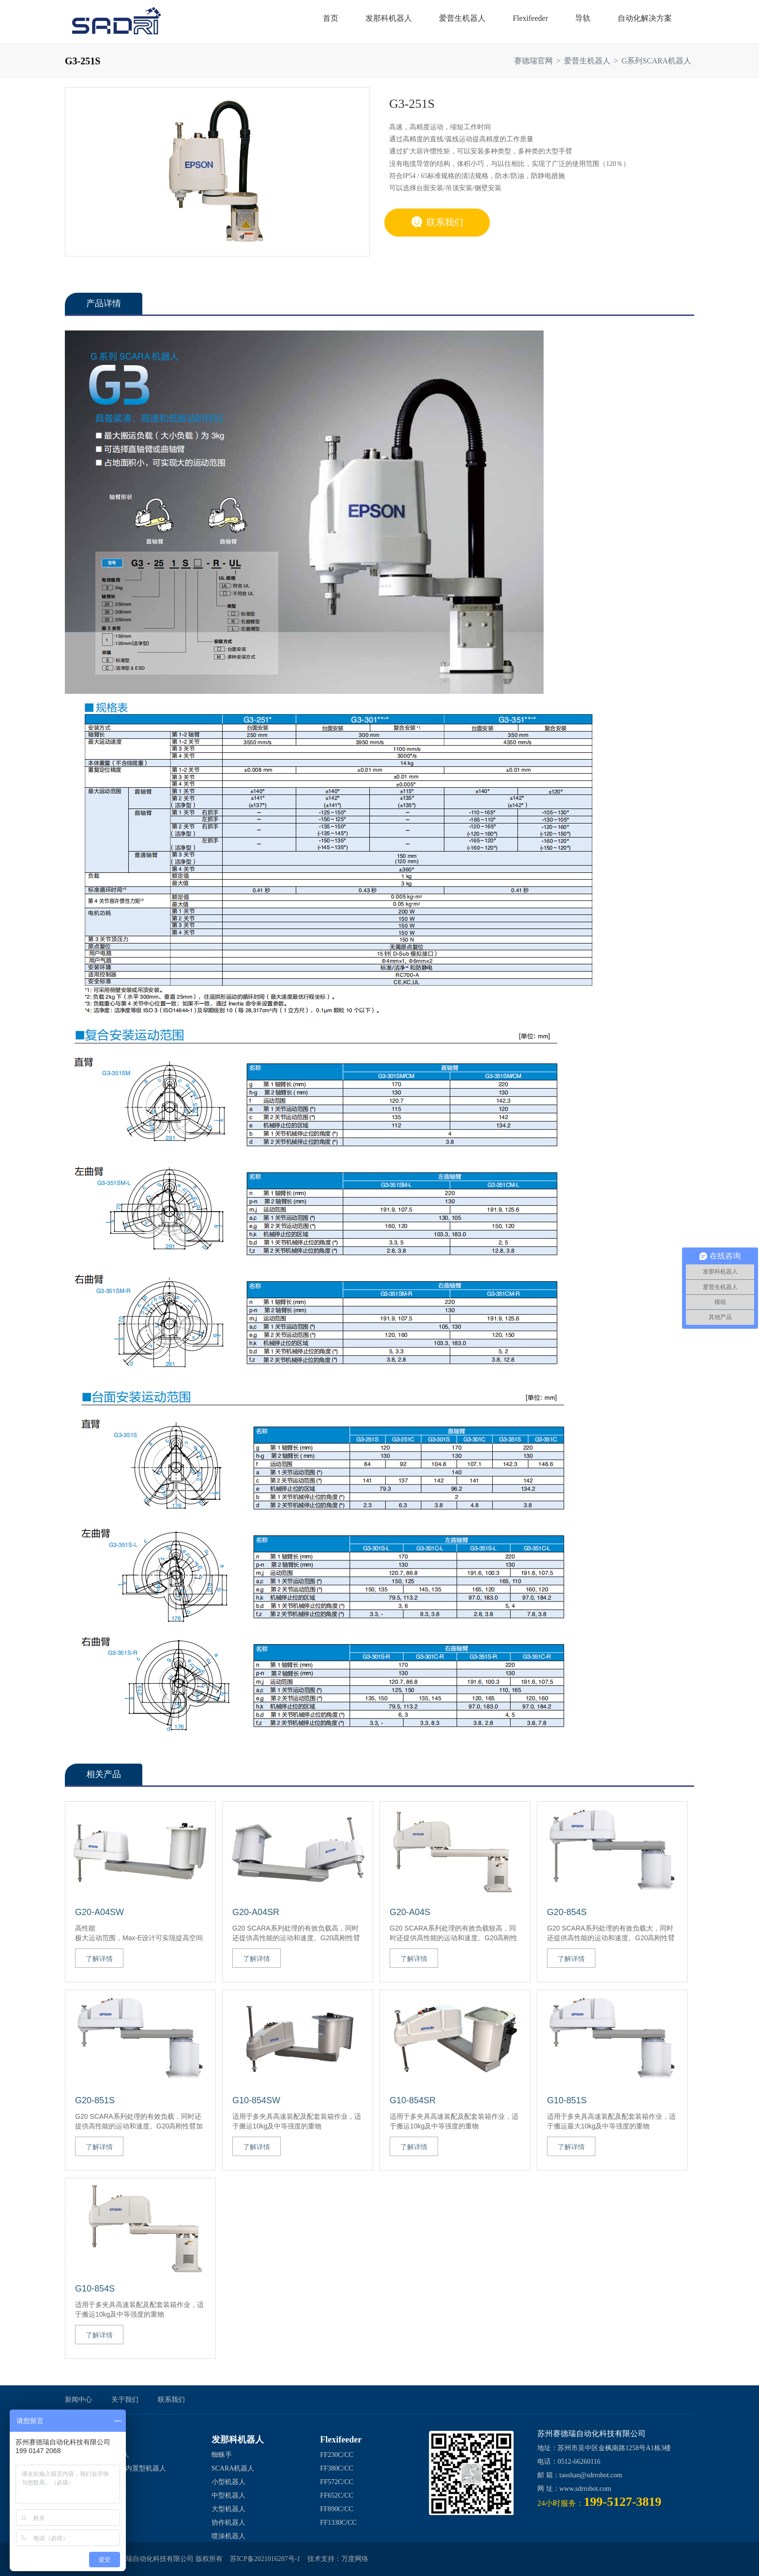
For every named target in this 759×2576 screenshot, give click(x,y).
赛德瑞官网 (533, 61)
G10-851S (567, 2100)
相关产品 (103, 1774)
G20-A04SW (99, 1912)
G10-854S (95, 2288)
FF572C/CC (336, 2482)
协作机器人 (228, 2522)
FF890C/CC (336, 2509)
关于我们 (124, 2399)
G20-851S (95, 2100)
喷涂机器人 (228, 2536)
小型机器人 (228, 2482)
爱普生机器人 (586, 61)
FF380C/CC (336, 2468)
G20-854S (567, 1912)
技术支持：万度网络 (337, 2558)
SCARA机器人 (233, 2468)
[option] (217, 171)
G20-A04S (410, 1912)
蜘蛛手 (222, 2454)
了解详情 (99, 1958)
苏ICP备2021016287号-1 (265, 2558)
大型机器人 (228, 2509)
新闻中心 (78, 2399)
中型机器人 (228, 2495)
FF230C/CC (336, 2454)
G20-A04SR (255, 1912)
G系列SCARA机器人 (656, 61)
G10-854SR (413, 2100)
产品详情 (103, 303)
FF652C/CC (336, 2495)
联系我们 (437, 221)
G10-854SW (256, 2100)
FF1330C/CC (338, 2522)
